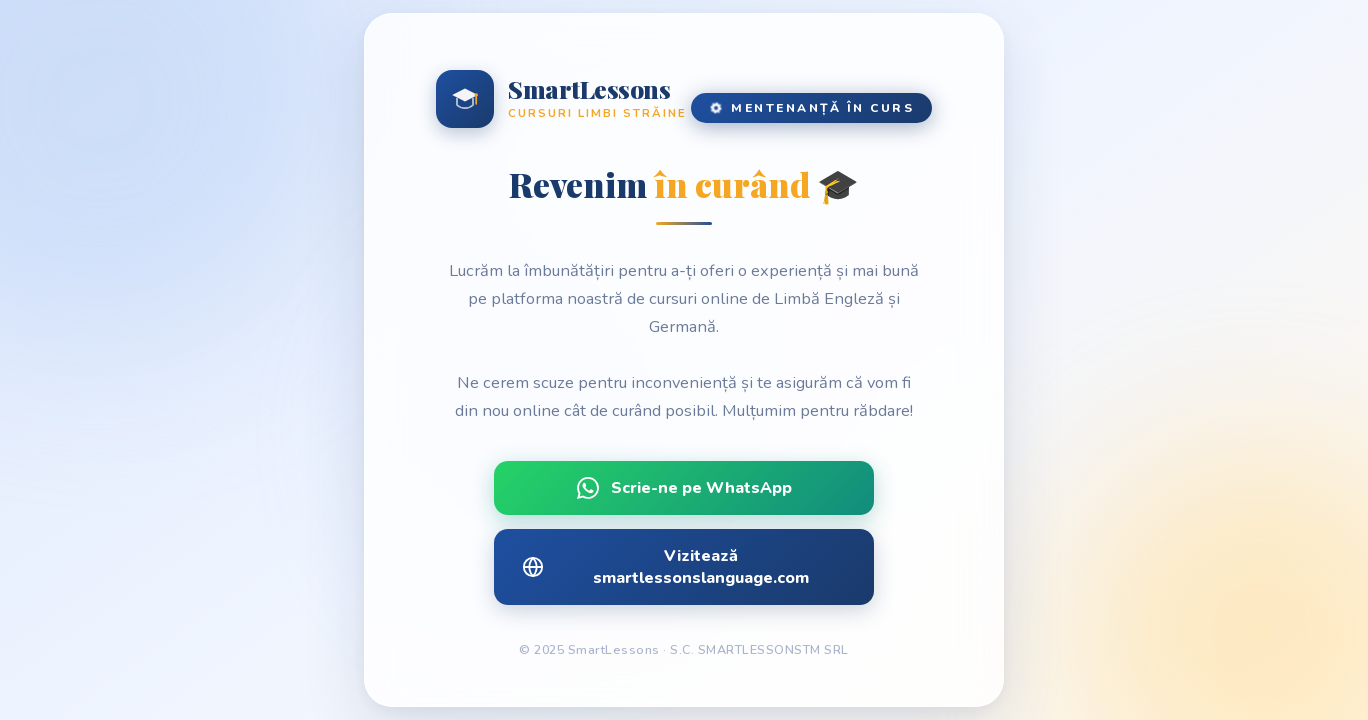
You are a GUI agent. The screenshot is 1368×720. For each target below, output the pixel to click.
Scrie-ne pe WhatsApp (684, 488)
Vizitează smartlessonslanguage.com (665, 567)
